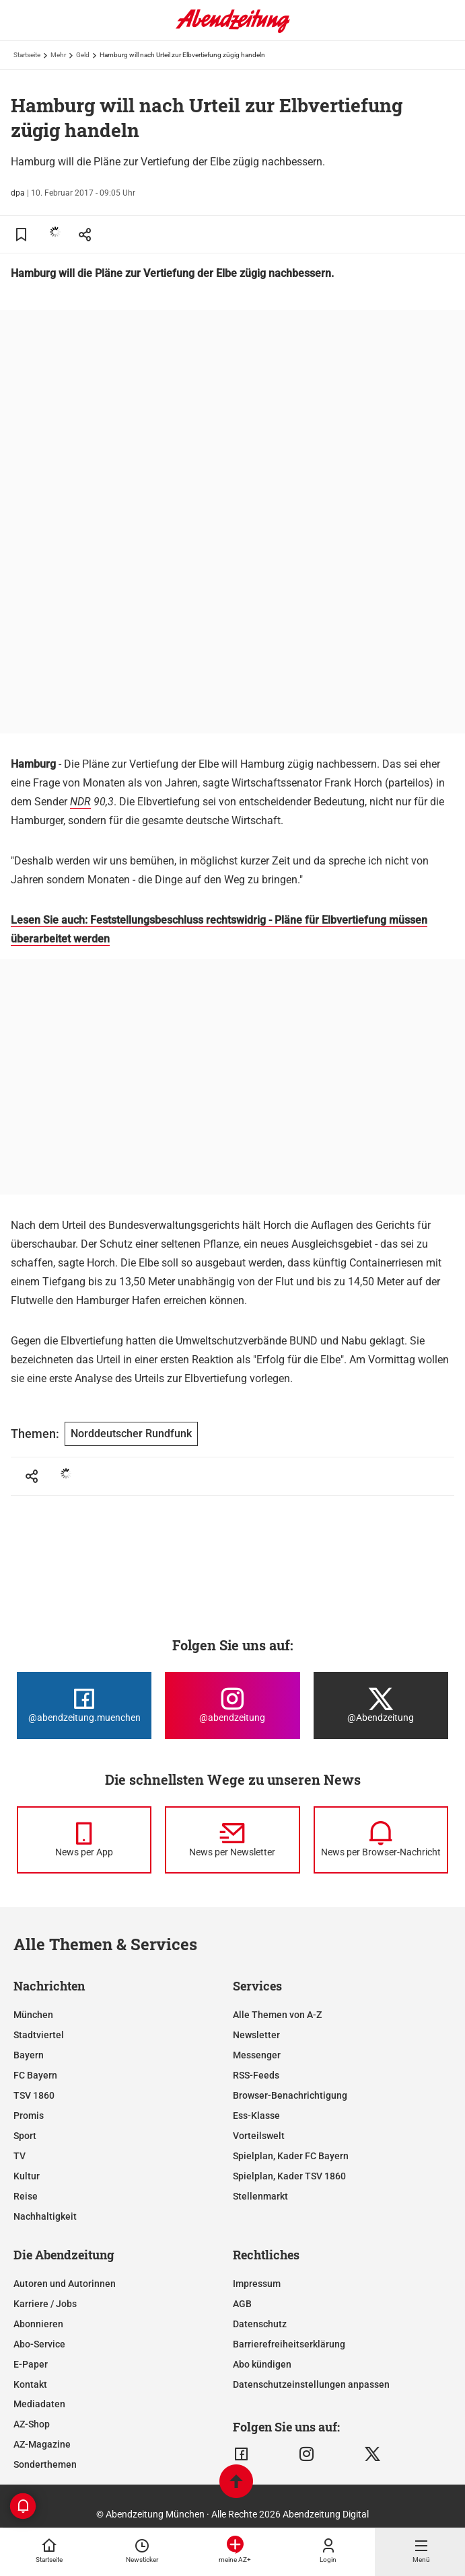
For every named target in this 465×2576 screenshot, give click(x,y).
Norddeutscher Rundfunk (131, 1433)
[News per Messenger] (84, 1840)
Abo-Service (39, 2344)
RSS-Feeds (256, 2075)
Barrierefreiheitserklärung (289, 2344)
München (33, 2014)
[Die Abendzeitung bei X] (381, 1705)
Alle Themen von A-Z (277, 2014)
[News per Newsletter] (232, 1840)
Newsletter (256, 2034)
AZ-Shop (31, 2424)
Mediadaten (39, 2404)
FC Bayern (35, 2075)
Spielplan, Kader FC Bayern (291, 2155)
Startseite (26, 54)
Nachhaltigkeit (45, 2216)
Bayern (28, 2055)
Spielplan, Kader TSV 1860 (289, 2176)
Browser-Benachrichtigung (290, 2095)
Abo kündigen (262, 2364)
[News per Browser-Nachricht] (381, 1840)
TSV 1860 (34, 2095)
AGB (242, 2303)
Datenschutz (260, 2324)
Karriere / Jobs (45, 2303)
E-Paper (30, 2364)
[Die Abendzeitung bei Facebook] (84, 1705)
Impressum (257, 2283)
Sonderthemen (45, 2464)
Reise (25, 2196)
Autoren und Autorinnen (64, 2283)
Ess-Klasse (256, 2115)
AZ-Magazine (42, 2444)
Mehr (58, 54)
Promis (28, 2115)
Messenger (257, 2055)
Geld (83, 54)
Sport (24, 2135)
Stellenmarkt (260, 2196)
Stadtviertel (38, 2034)
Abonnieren (38, 2324)
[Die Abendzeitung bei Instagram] (232, 1705)
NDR (80, 801)
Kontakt (30, 2384)
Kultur (26, 2176)
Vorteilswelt (259, 2135)
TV (19, 2155)
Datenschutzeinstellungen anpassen (311, 2384)
